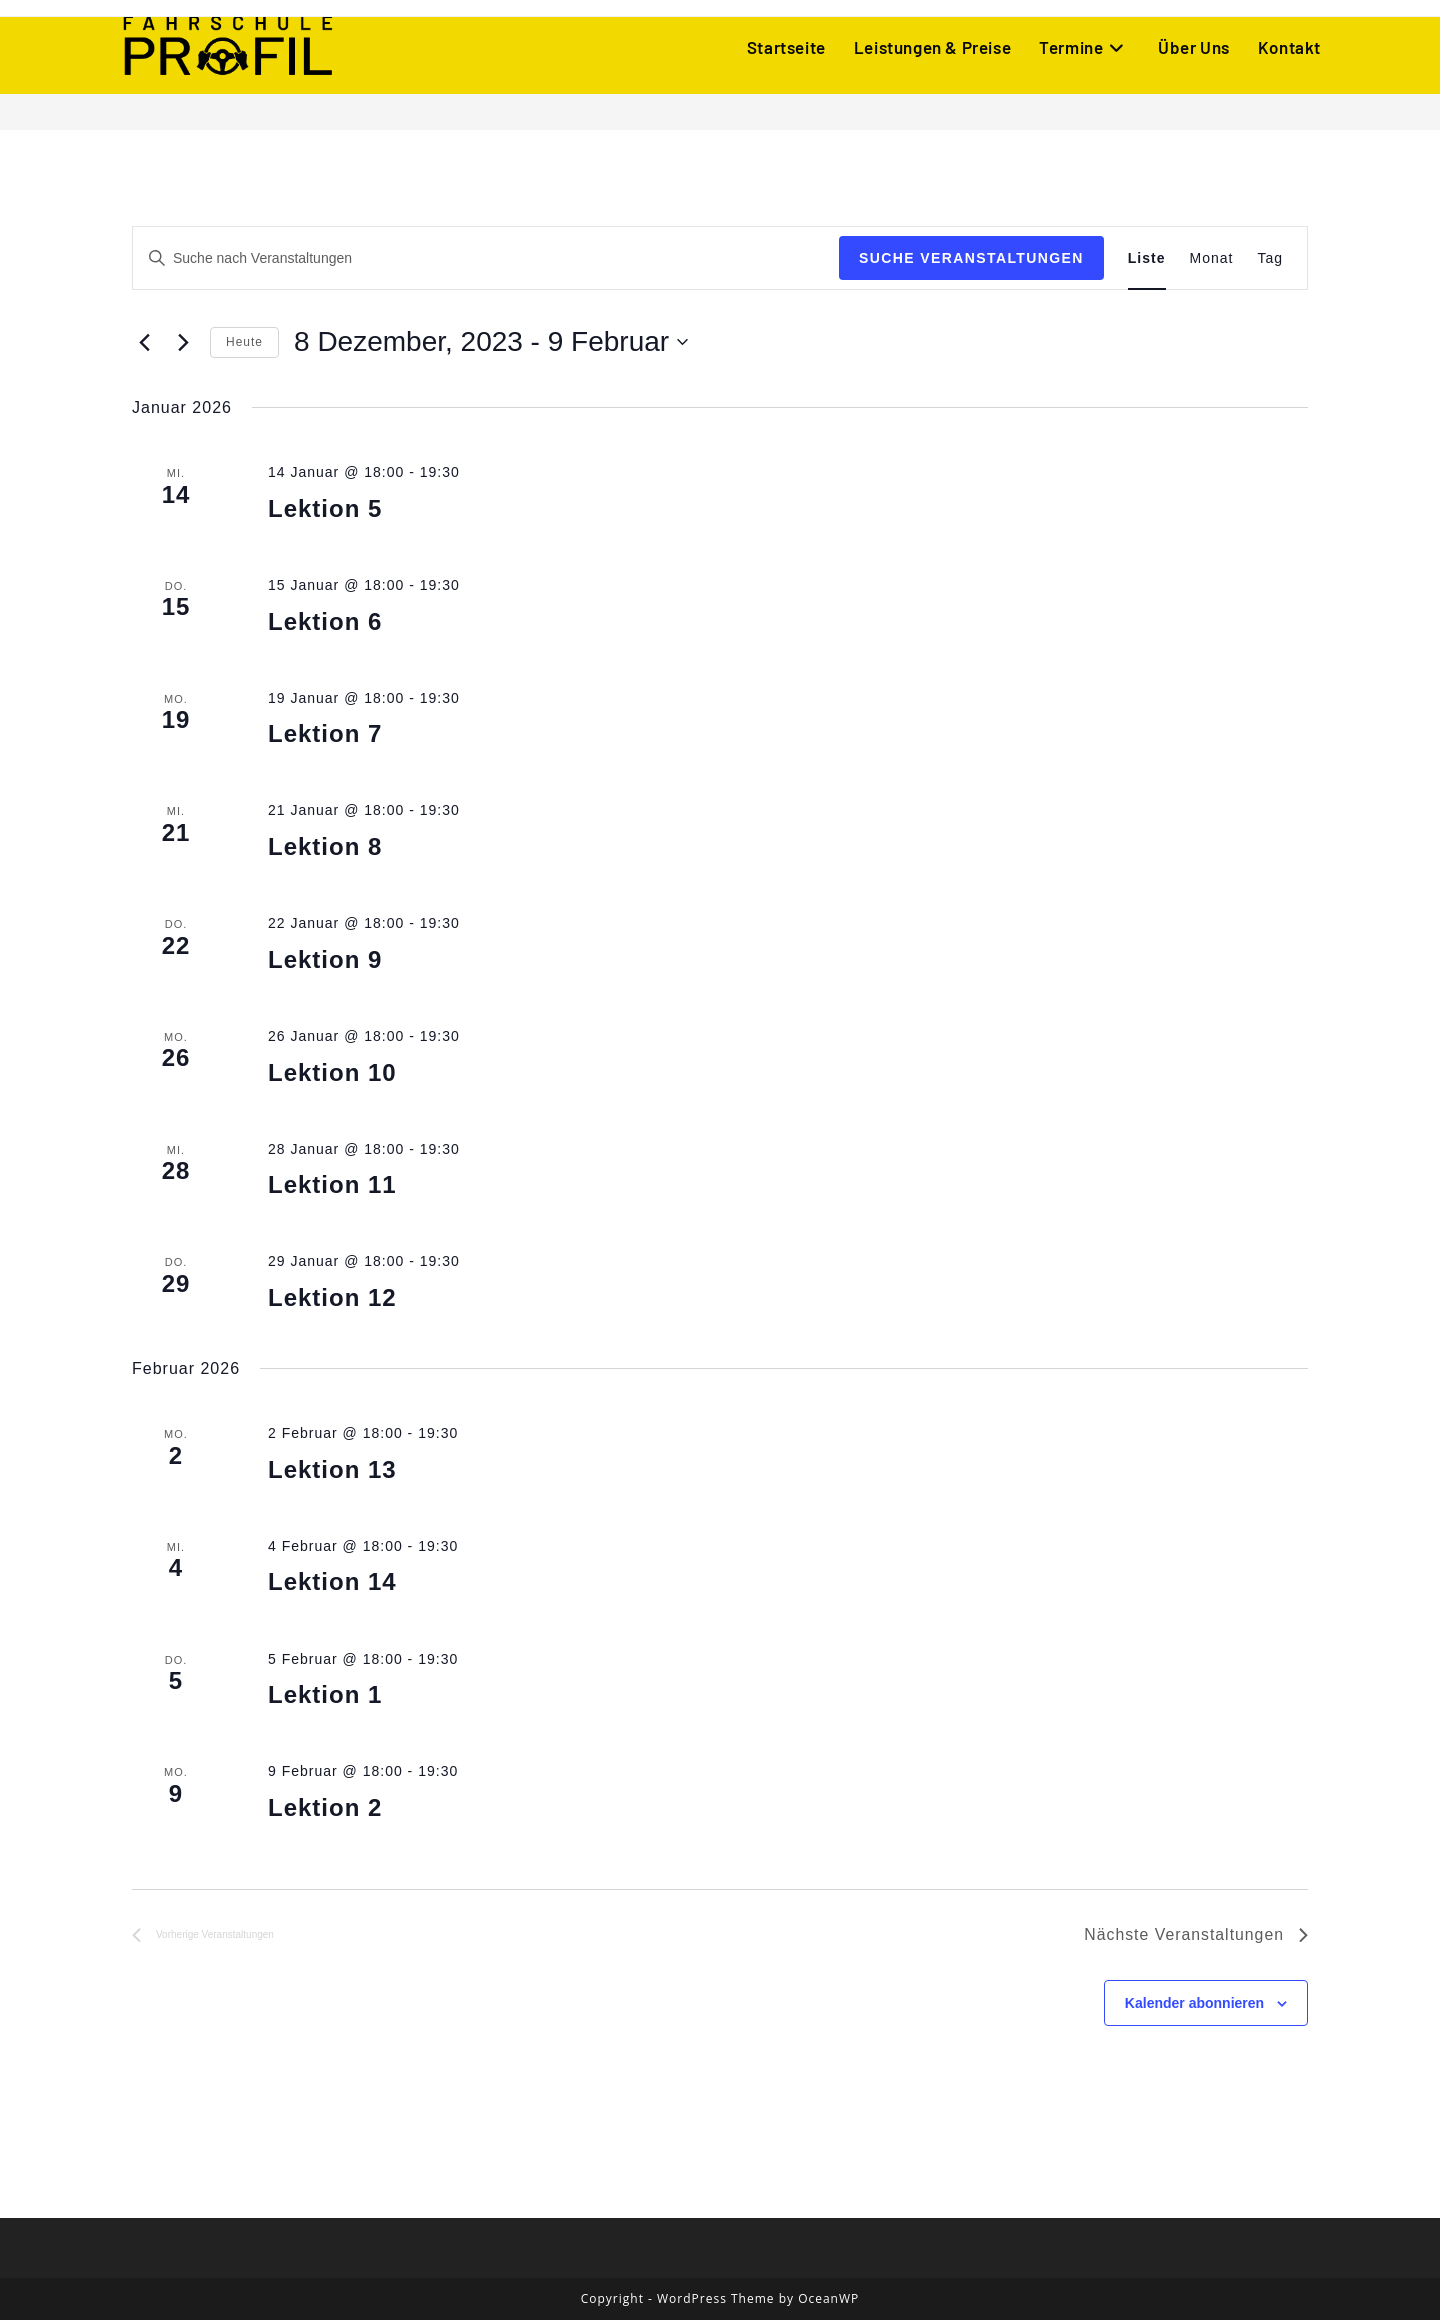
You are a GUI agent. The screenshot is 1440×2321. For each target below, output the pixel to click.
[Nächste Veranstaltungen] (183, 342)
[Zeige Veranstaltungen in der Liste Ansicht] (1147, 258)
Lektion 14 (332, 1581)
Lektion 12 (332, 1297)
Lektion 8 (325, 846)
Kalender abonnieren (1194, 2003)
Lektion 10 (332, 1072)
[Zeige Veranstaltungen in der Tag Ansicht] (1270, 258)
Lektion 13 (332, 1469)
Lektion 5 (325, 508)
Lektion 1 (325, 1694)
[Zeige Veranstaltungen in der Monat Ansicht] (1212, 258)
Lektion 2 (325, 1807)
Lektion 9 (325, 959)
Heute (244, 342)
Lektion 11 (332, 1184)
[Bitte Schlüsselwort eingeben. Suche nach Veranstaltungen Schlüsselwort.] (486, 258)
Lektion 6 (325, 621)
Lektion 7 (325, 733)
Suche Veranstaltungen (971, 258)
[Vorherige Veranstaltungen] (144, 342)
